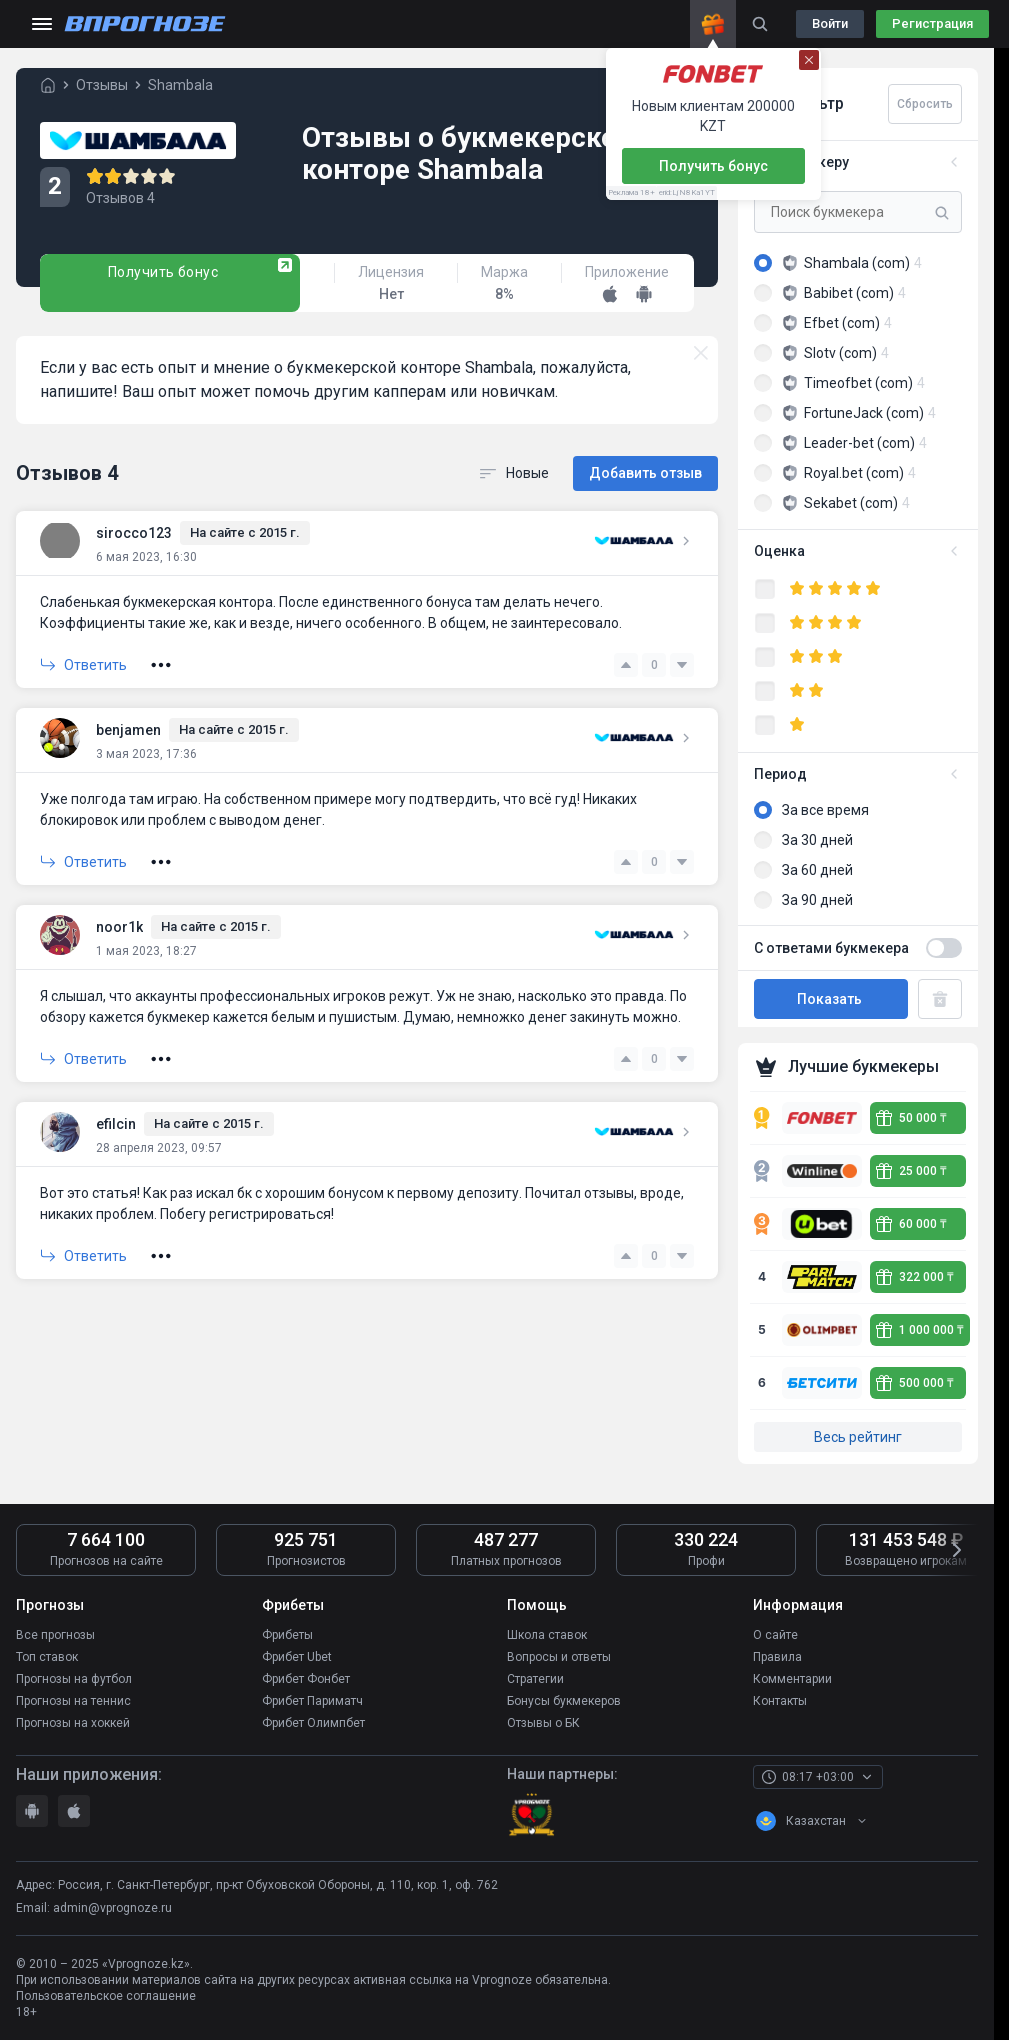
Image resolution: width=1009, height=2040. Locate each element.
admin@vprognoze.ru (112, 1907)
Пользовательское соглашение (106, 1996)
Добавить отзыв (645, 473)
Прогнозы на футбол (74, 1679)
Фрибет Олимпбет (313, 1723)
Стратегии (535, 1679)
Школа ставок (547, 1635)
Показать (831, 999)
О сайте (775, 1635)
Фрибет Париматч (312, 1701)
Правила (777, 1657)
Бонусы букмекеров (564, 1701)
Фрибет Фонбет (306, 1679)
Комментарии (792, 1679)
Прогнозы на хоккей (73, 1723)
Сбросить (925, 104)
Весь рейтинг (858, 1437)
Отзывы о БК (543, 1723)
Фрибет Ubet (297, 1657)
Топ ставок (47, 1657)
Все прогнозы (55, 1635)
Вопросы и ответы (559, 1657)
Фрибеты (287, 1635)
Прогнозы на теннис (73, 1701)
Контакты (780, 1701)
